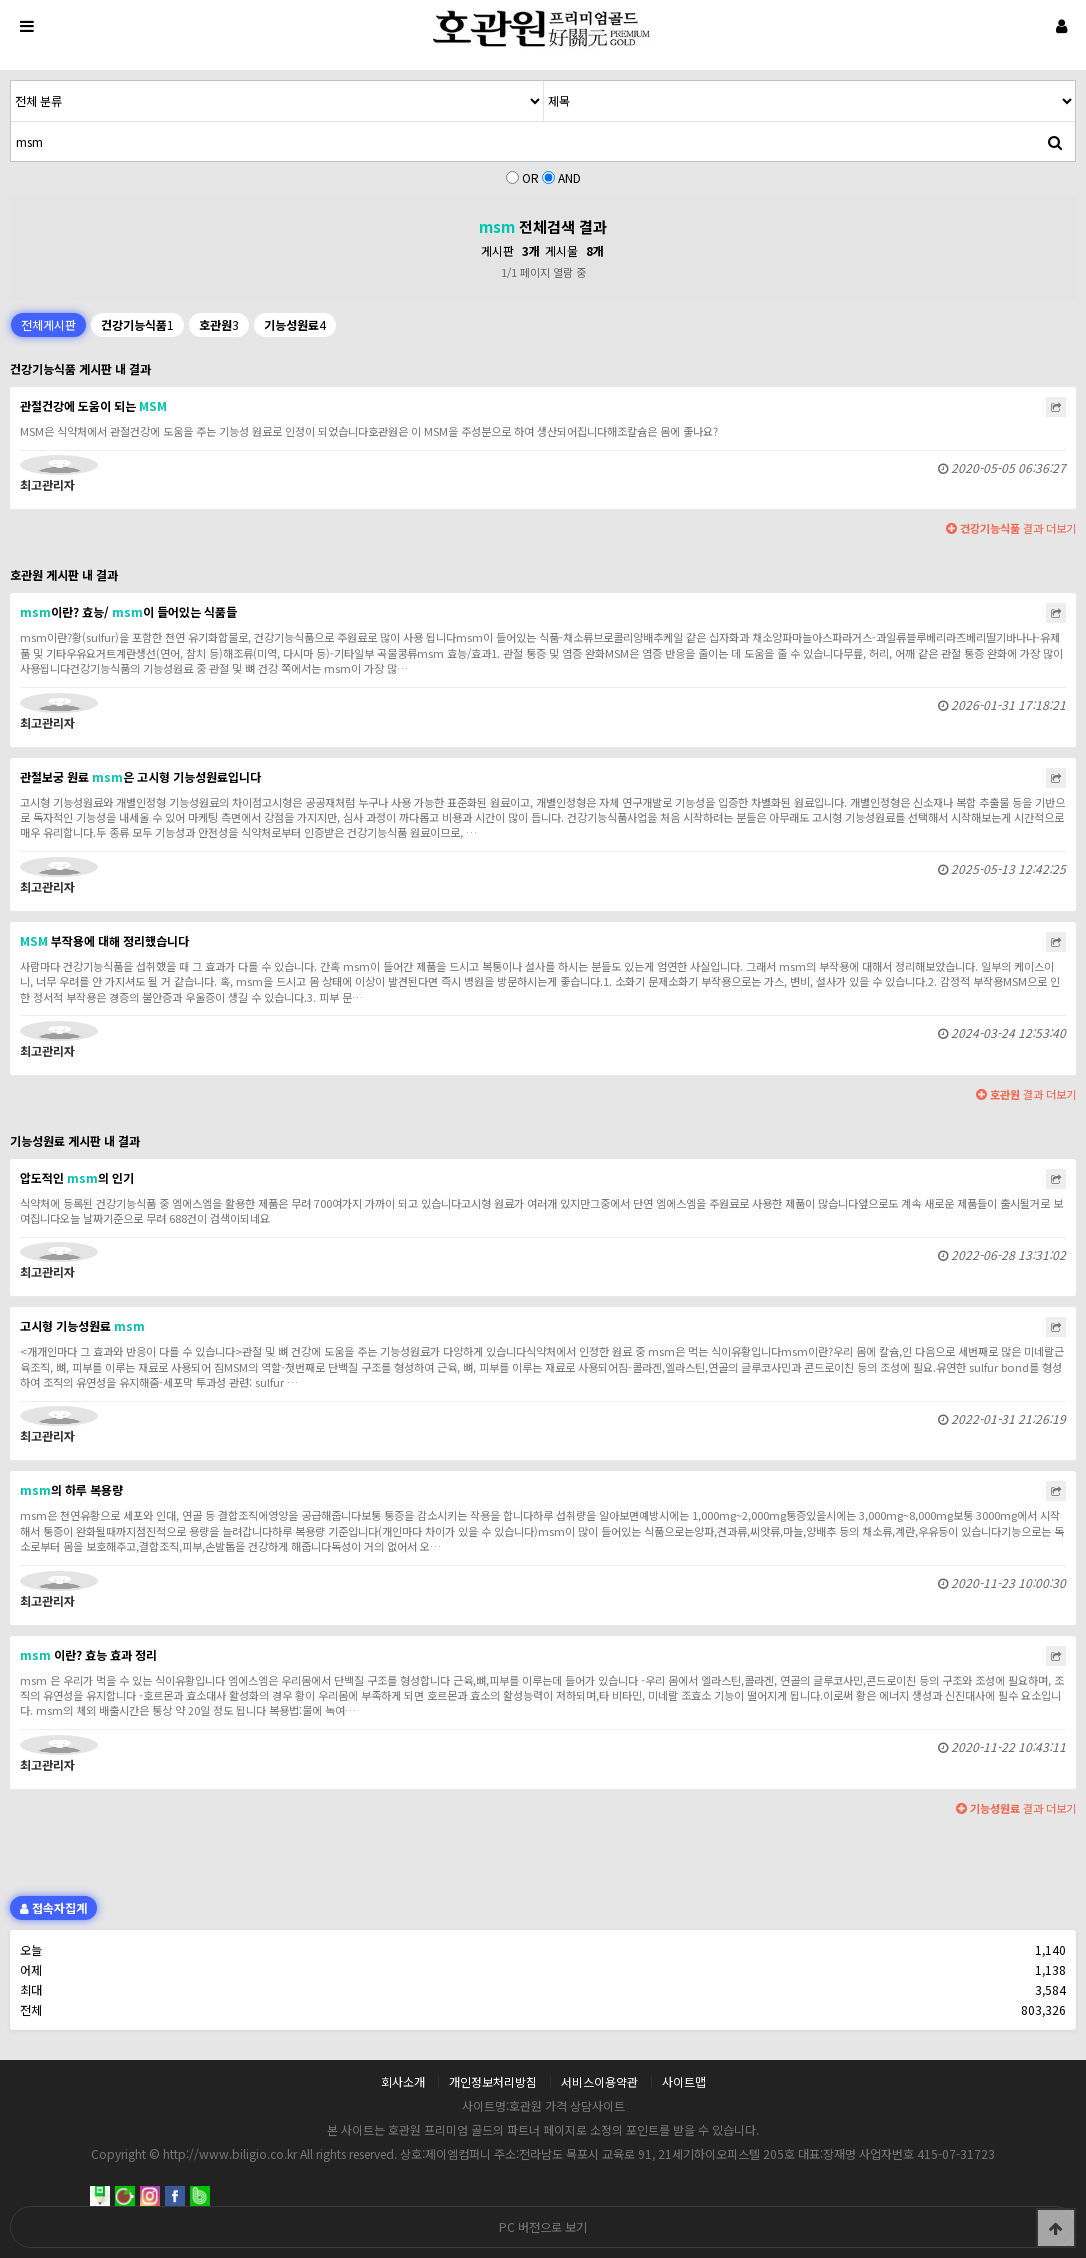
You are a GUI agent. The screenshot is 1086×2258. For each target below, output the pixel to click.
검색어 (11, 81)
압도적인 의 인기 (77, 1177)
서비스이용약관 (599, 2082)
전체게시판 (48, 324)
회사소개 (403, 2082)
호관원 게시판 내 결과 (64, 574)
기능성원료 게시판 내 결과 (75, 1140)
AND (569, 177)
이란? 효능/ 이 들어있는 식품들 (128, 611)
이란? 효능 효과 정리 (88, 1654)
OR (530, 177)
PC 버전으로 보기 (543, 2226)
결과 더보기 (1011, 528)
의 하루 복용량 (71, 1489)
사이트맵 (684, 2082)
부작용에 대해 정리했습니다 (104, 940)
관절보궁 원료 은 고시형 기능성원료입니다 (140, 776)
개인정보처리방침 (493, 2082)
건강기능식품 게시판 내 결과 (80, 368)
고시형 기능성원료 (82, 1325)
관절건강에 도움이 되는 (93, 405)
